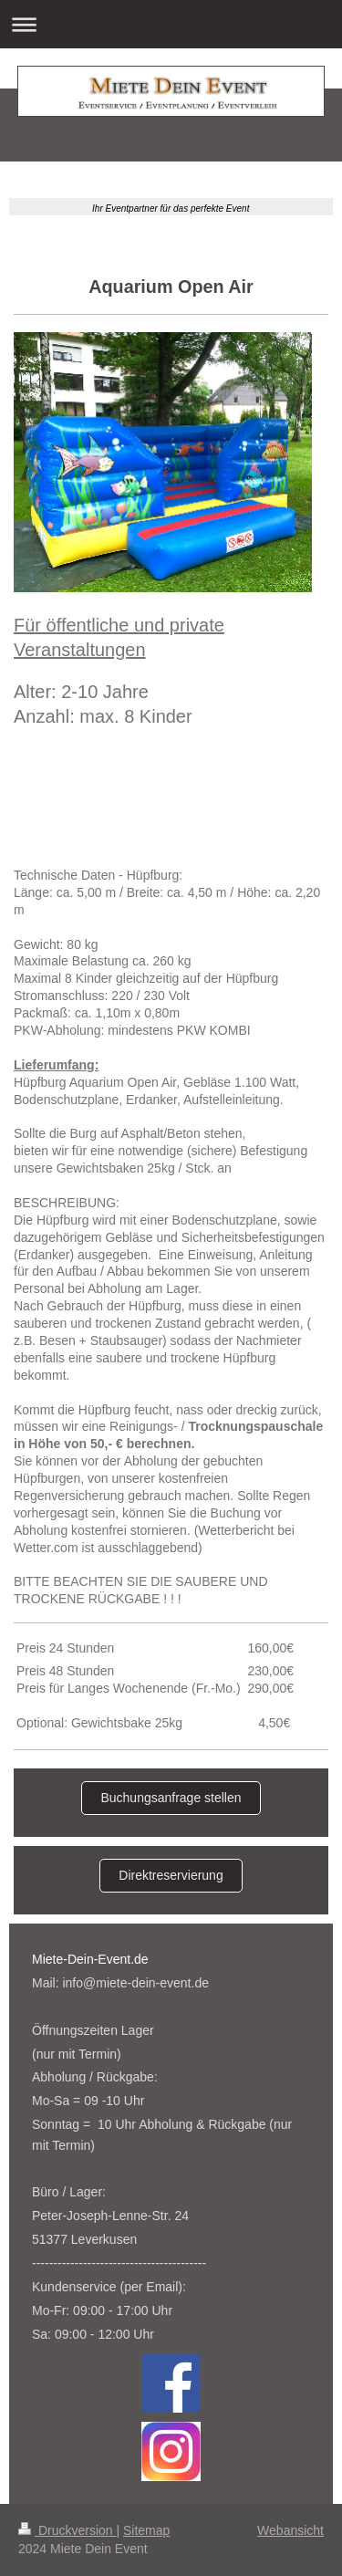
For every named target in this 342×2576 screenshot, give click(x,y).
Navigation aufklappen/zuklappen (171, 24)
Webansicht (290, 2530)
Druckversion (67, 2530)
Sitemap (146, 2530)
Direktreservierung (171, 1875)
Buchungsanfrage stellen (170, 1797)
